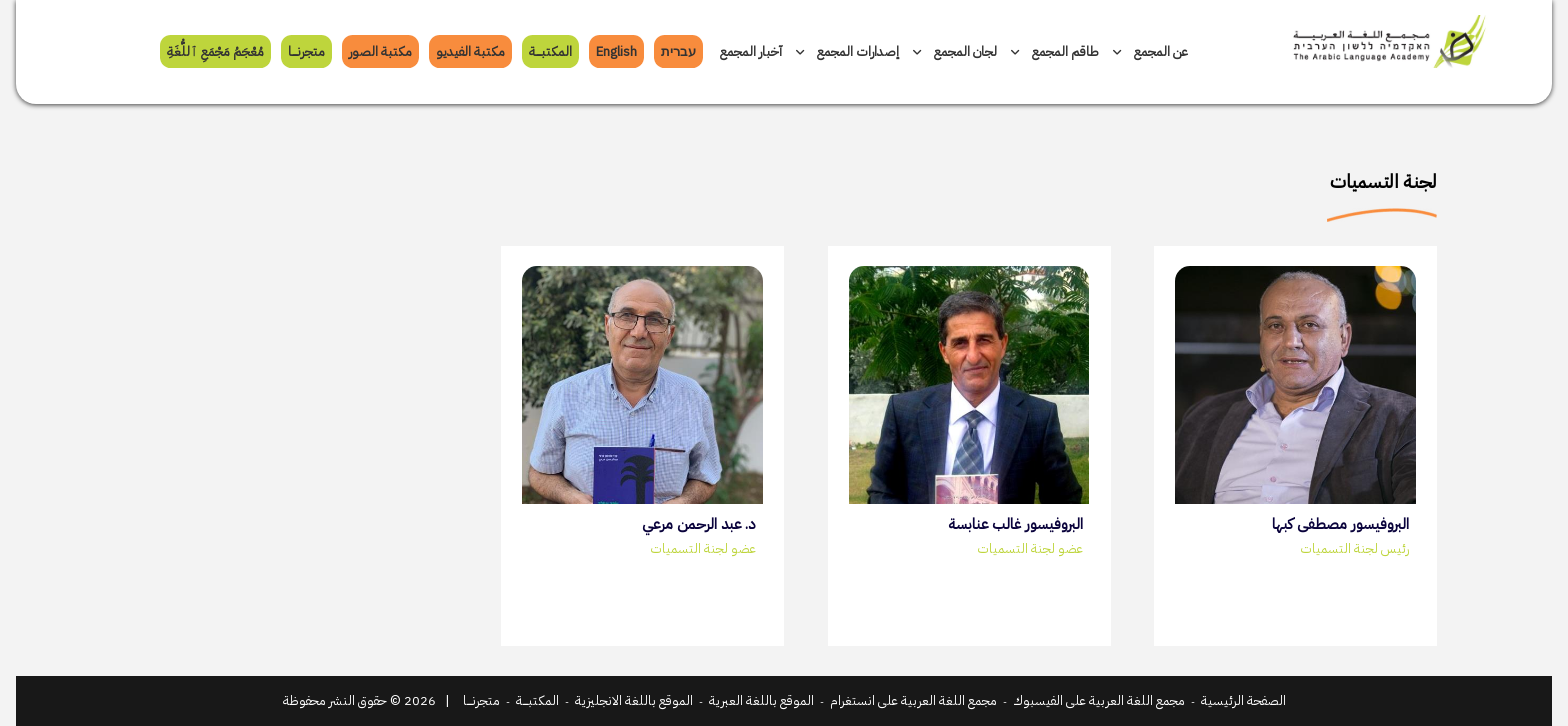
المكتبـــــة (550, 51)
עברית (678, 51)
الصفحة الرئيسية (1243, 700)
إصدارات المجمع (847, 51)
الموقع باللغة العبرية (761, 700)
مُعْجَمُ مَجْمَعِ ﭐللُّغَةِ (215, 51)
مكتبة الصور (380, 51)
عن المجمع (1150, 51)
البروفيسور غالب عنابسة (1015, 524)
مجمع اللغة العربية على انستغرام (913, 700)
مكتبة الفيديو (470, 51)
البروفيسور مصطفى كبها (1340, 524)
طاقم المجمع (1055, 51)
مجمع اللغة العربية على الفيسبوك (1099, 700)
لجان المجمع (955, 51)
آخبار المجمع (751, 51)
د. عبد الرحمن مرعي (699, 524)
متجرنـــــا (306, 51)
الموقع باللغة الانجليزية (634, 700)
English (616, 51)
